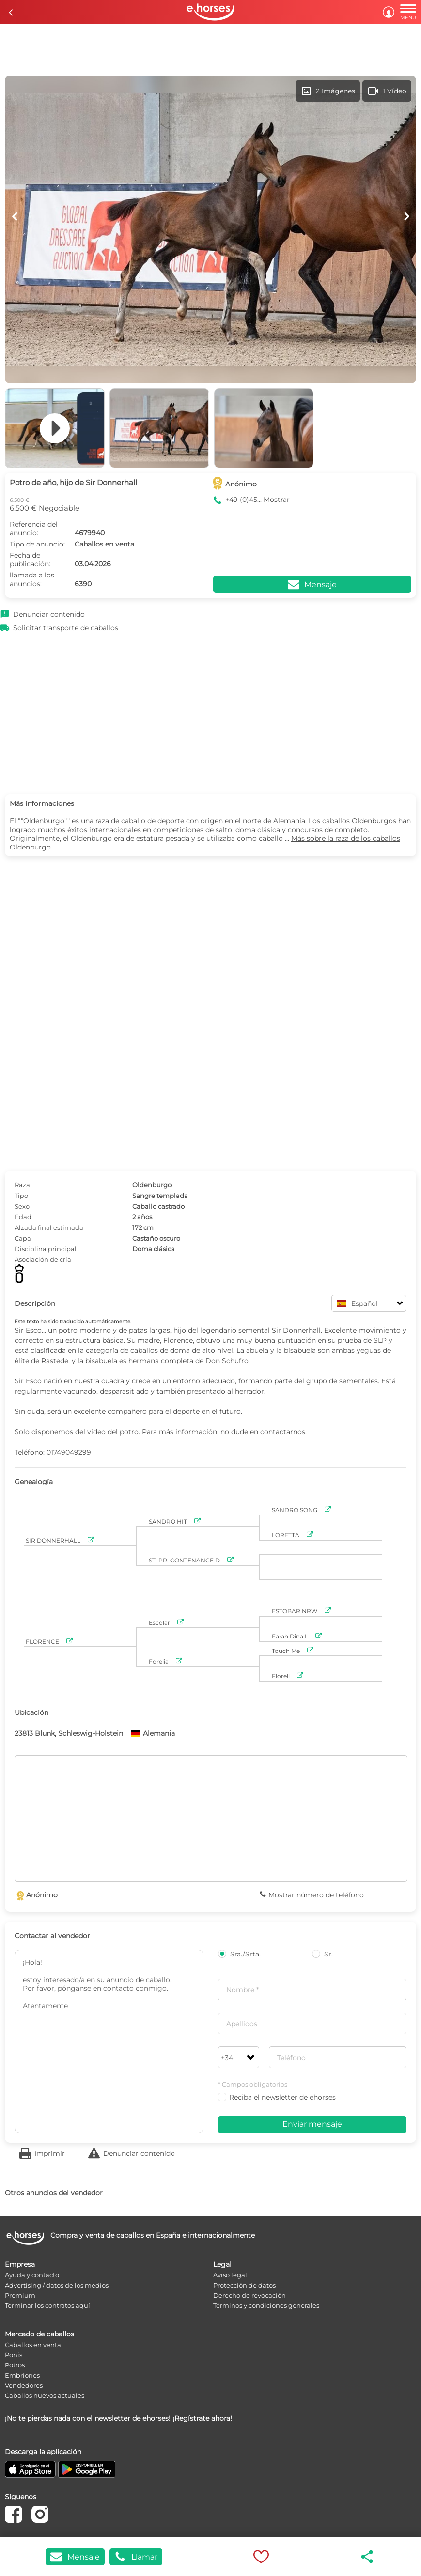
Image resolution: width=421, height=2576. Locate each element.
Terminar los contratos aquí (47, 2305)
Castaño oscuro (156, 1238)
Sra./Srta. (239, 1954)
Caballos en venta (33, 2345)
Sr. (322, 1954)
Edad (23, 1217)
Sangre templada (160, 1195)
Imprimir (49, 2153)
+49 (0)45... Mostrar (257, 499)
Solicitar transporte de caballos (65, 627)
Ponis (13, 2355)
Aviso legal (230, 2275)
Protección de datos (244, 2285)
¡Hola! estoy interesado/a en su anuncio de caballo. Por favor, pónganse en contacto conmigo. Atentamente (109, 2041)
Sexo (22, 1206)
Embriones (22, 2375)
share (367, 2556)
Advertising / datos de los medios (57, 2285)
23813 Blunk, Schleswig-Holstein (69, 1733)
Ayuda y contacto (32, 2275)
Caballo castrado (158, 1206)
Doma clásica (153, 1249)
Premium (20, 2295)
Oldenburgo (152, 1185)
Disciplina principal (46, 1249)
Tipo (21, 1195)
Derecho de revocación (249, 2295)
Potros (15, 2365)
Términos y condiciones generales (266, 2305)
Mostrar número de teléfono (316, 1895)
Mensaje (75, 2557)
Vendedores (24, 2385)
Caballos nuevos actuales (44, 2395)
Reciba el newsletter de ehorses (277, 2097)
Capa (23, 1238)
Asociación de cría (43, 1259)
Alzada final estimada (49, 1227)
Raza (22, 1185)
